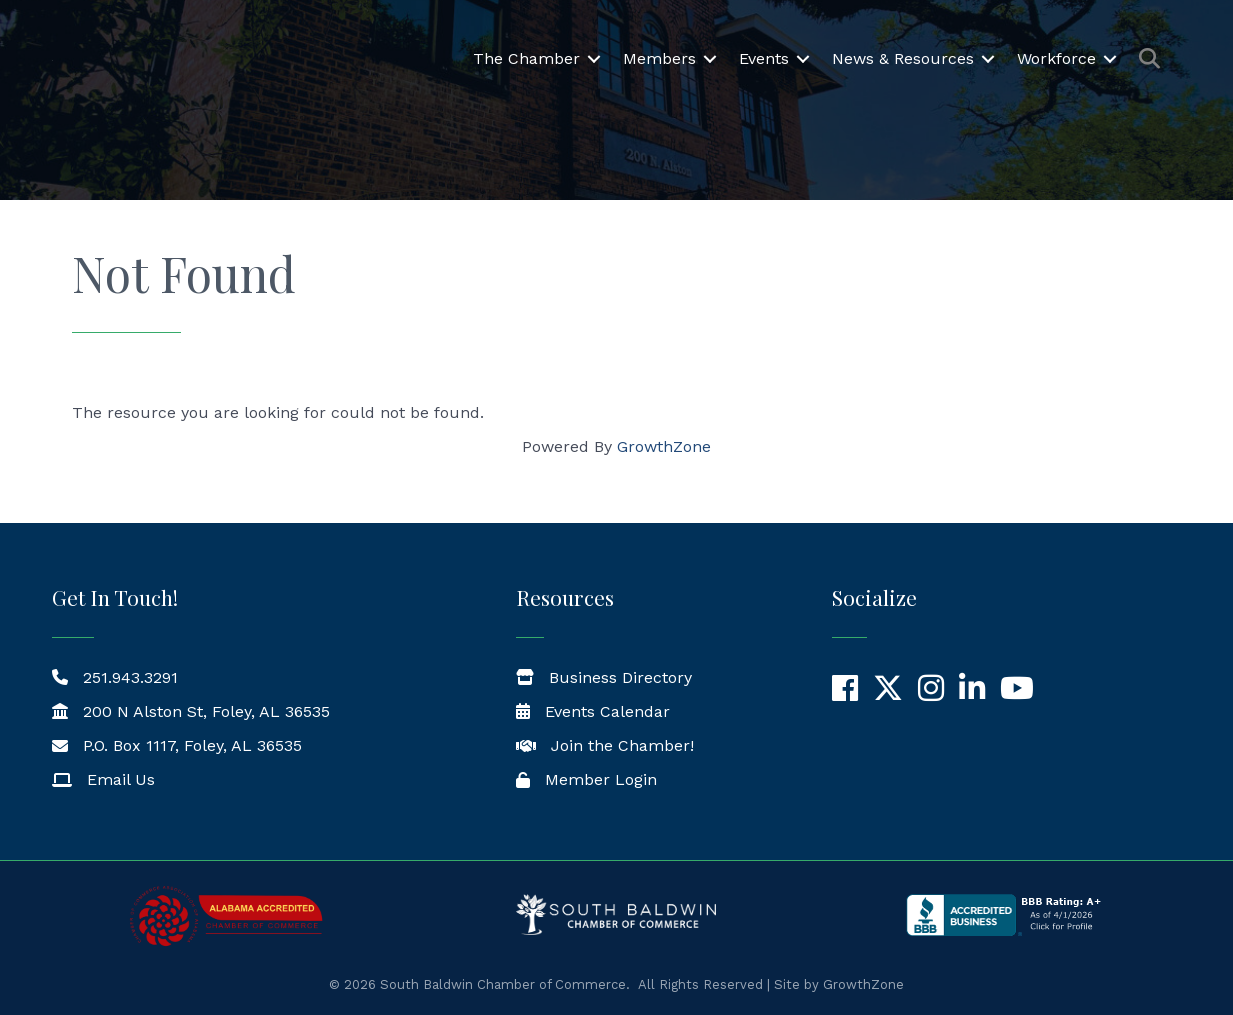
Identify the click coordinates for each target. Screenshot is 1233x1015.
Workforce (1056, 60)
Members (659, 60)
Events (764, 60)
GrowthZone (664, 446)
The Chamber (526, 60)
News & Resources (903, 60)
